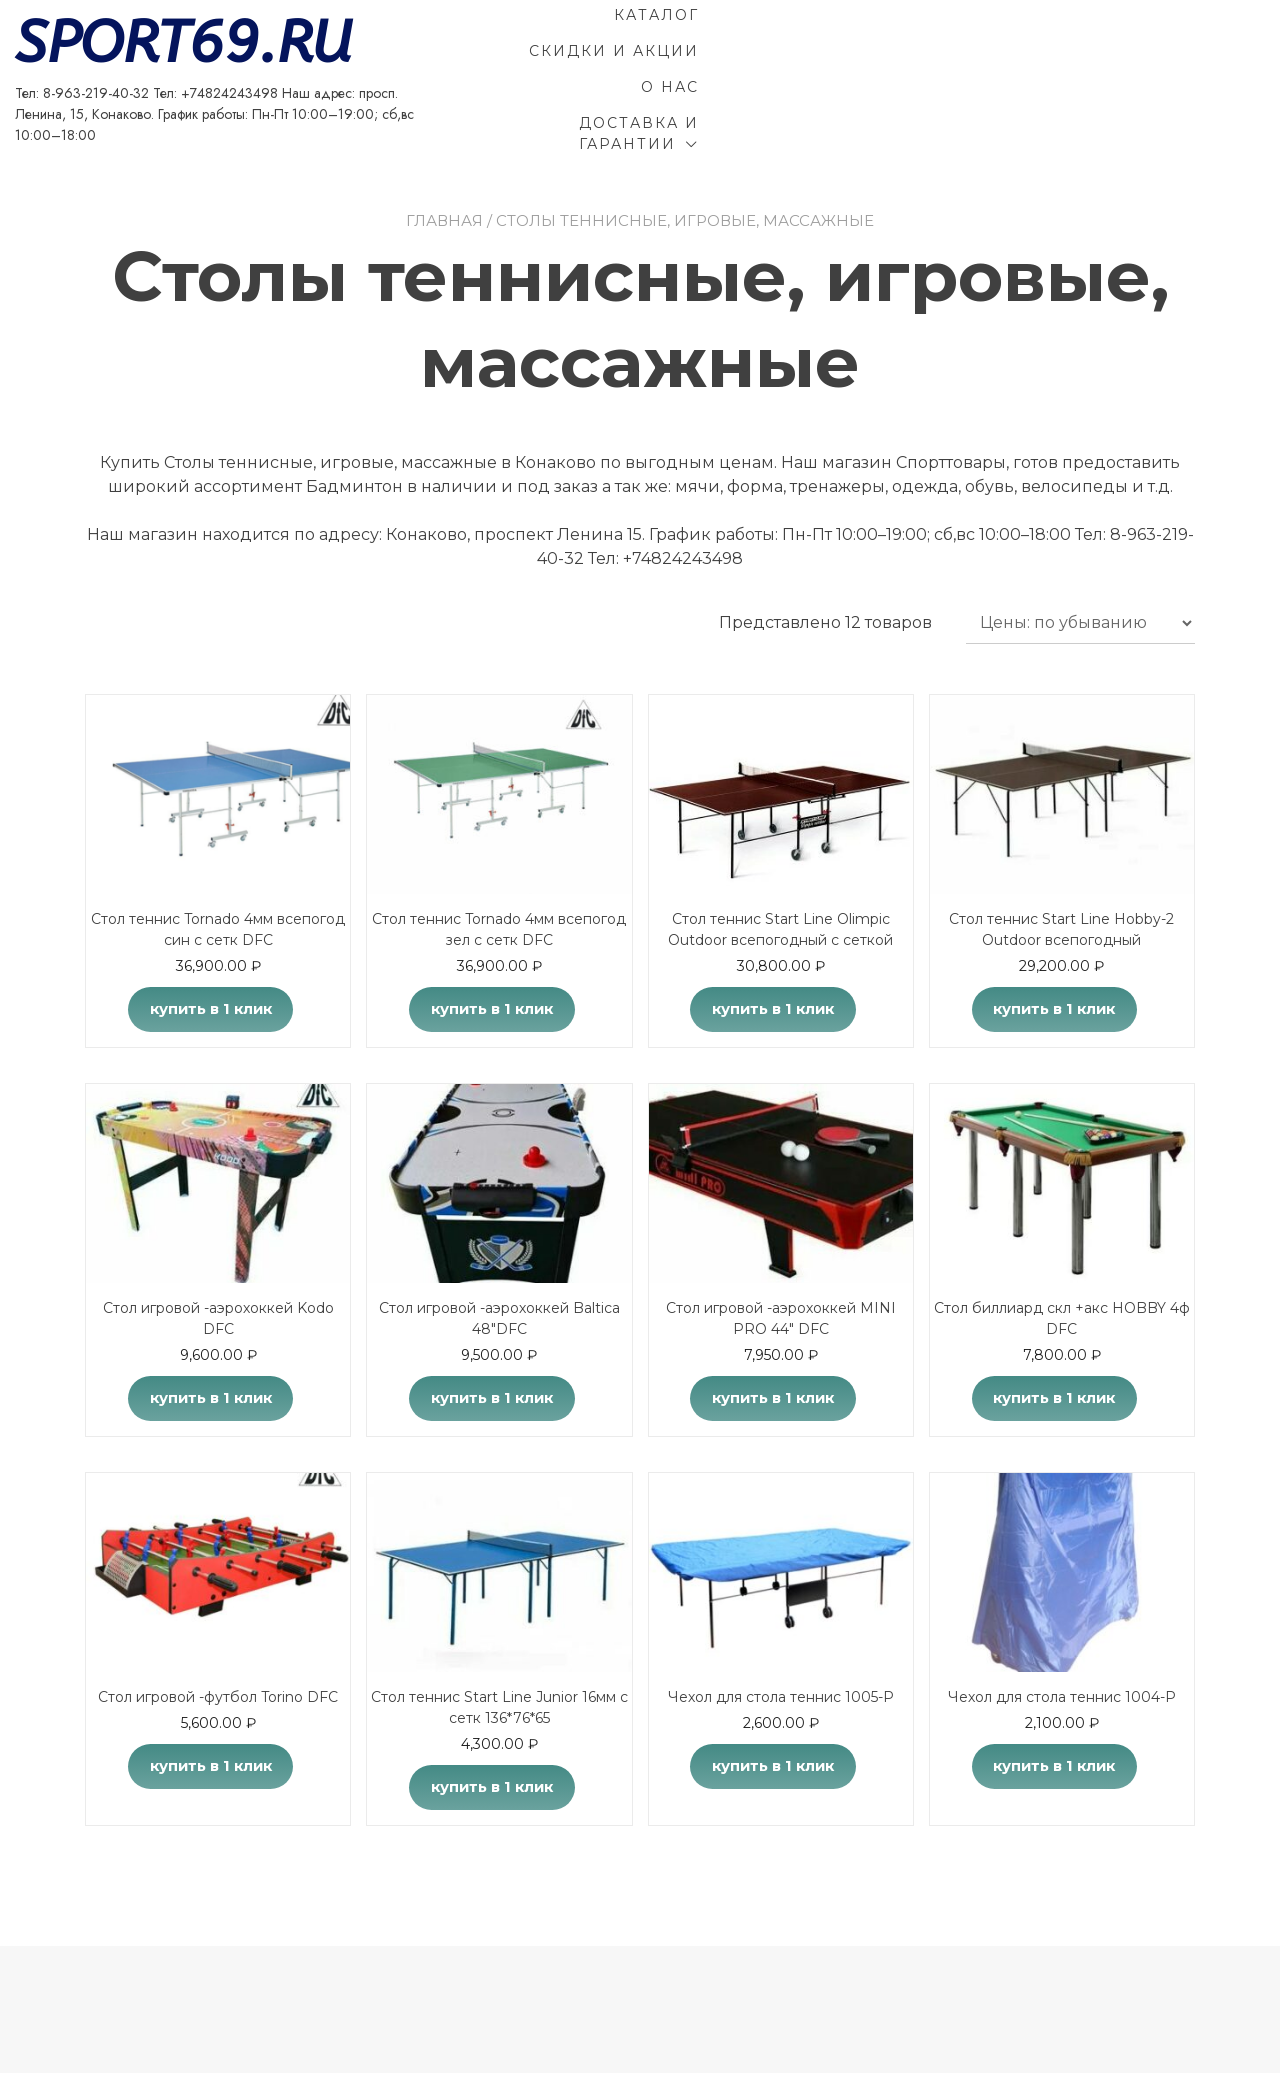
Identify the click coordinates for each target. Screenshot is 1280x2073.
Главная (444, 182)
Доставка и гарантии (1025, 79)
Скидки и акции (976, 43)
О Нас (1131, 43)
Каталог (807, 43)
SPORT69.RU (257, 35)
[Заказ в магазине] (1080, 585)
